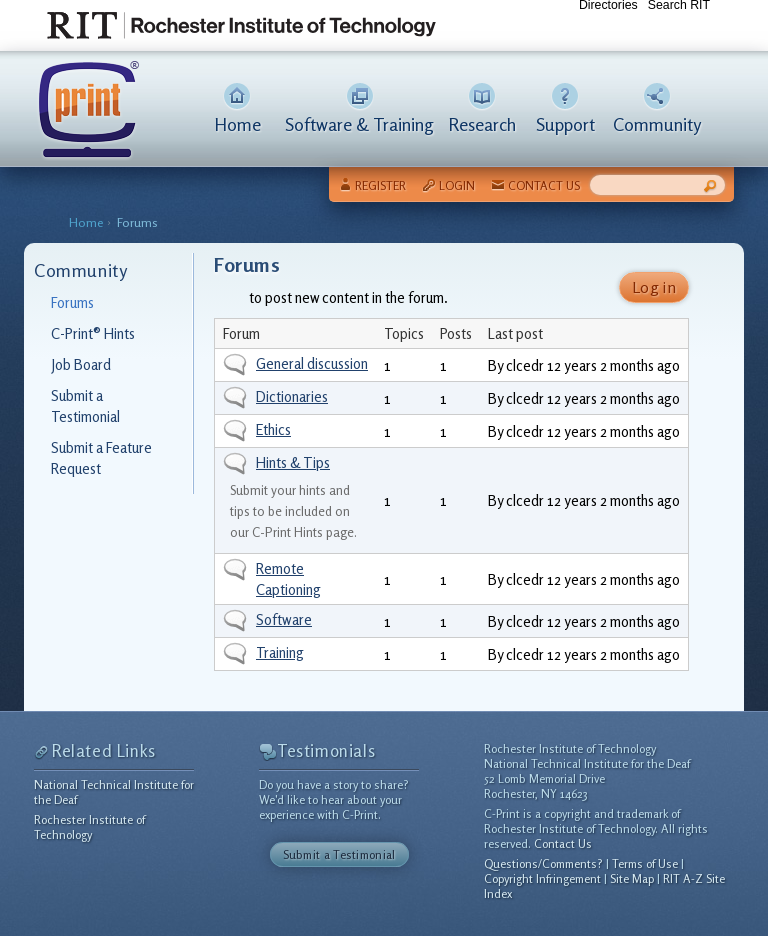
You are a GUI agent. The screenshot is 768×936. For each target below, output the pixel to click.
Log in (654, 287)
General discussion (312, 363)
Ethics (273, 429)
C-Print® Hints (93, 333)
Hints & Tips (293, 462)
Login (457, 185)
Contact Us (544, 185)
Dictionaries (292, 396)
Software (284, 619)
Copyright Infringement (542, 878)
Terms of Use (645, 863)
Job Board (81, 364)
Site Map (632, 878)
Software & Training (359, 124)
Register (380, 185)
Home (237, 124)
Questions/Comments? (543, 863)
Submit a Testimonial (339, 854)
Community (657, 124)
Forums (137, 222)
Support (565, 124)
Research (482, 124)
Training (280, 652)
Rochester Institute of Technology (89, 827)
